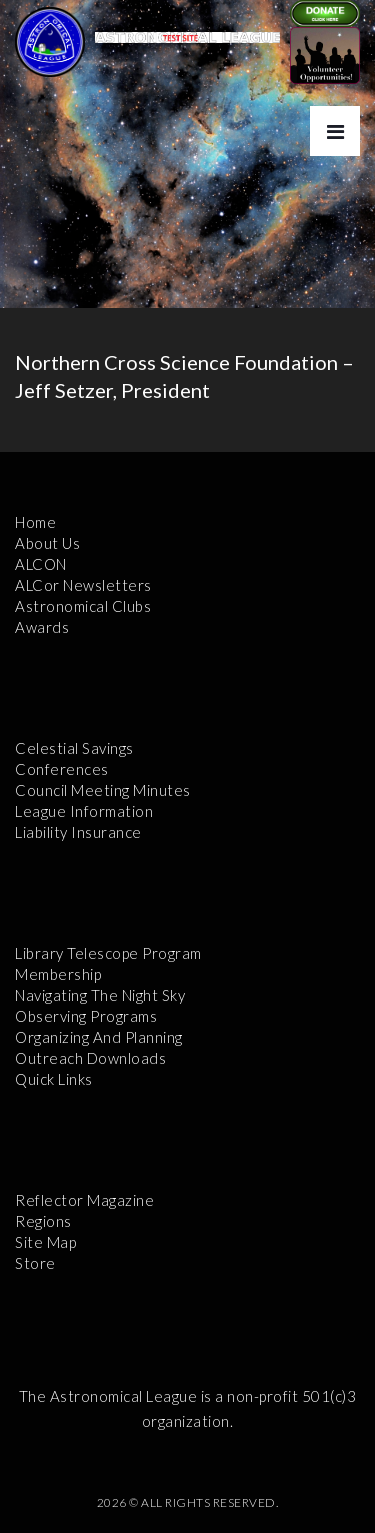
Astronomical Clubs (83, 606)
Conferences (62, 769)
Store (35, 1263)
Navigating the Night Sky (100, 995)
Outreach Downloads (90, 1058)
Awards (42, 627)
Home (35, 522)
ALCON (41, 564)
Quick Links (54, 1079)
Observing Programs (86, 1016)
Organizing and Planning (99, 1037)
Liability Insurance (78, 832)
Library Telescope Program (108, 953)
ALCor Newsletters (83, 585)
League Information (84, 811)
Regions (43, 1221)
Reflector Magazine (84, 1200)
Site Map (45, 1242)
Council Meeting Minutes (103, 790)
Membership (58, 974)
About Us (47, 543)
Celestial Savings (74, 748)
